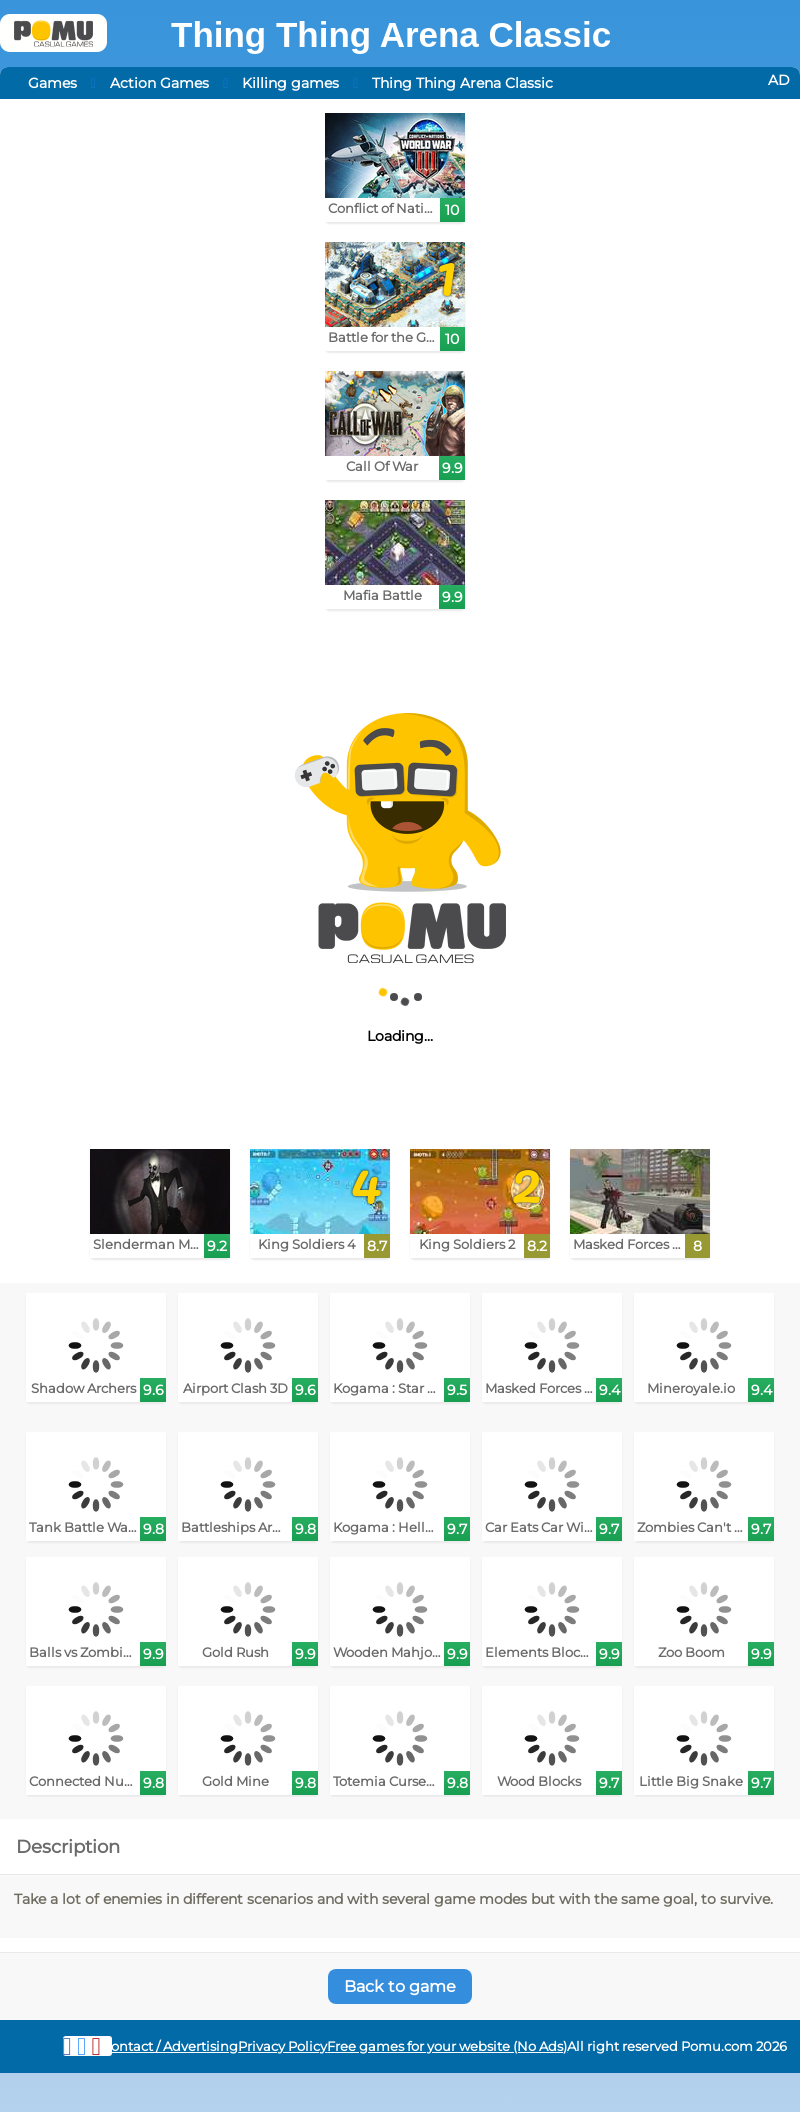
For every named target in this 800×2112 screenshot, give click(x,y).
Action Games (159, 83)
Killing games (290, 83)
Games (52, 83)
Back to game (400, 1986)
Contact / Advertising (170, 2046)
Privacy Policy (282, 2046)
